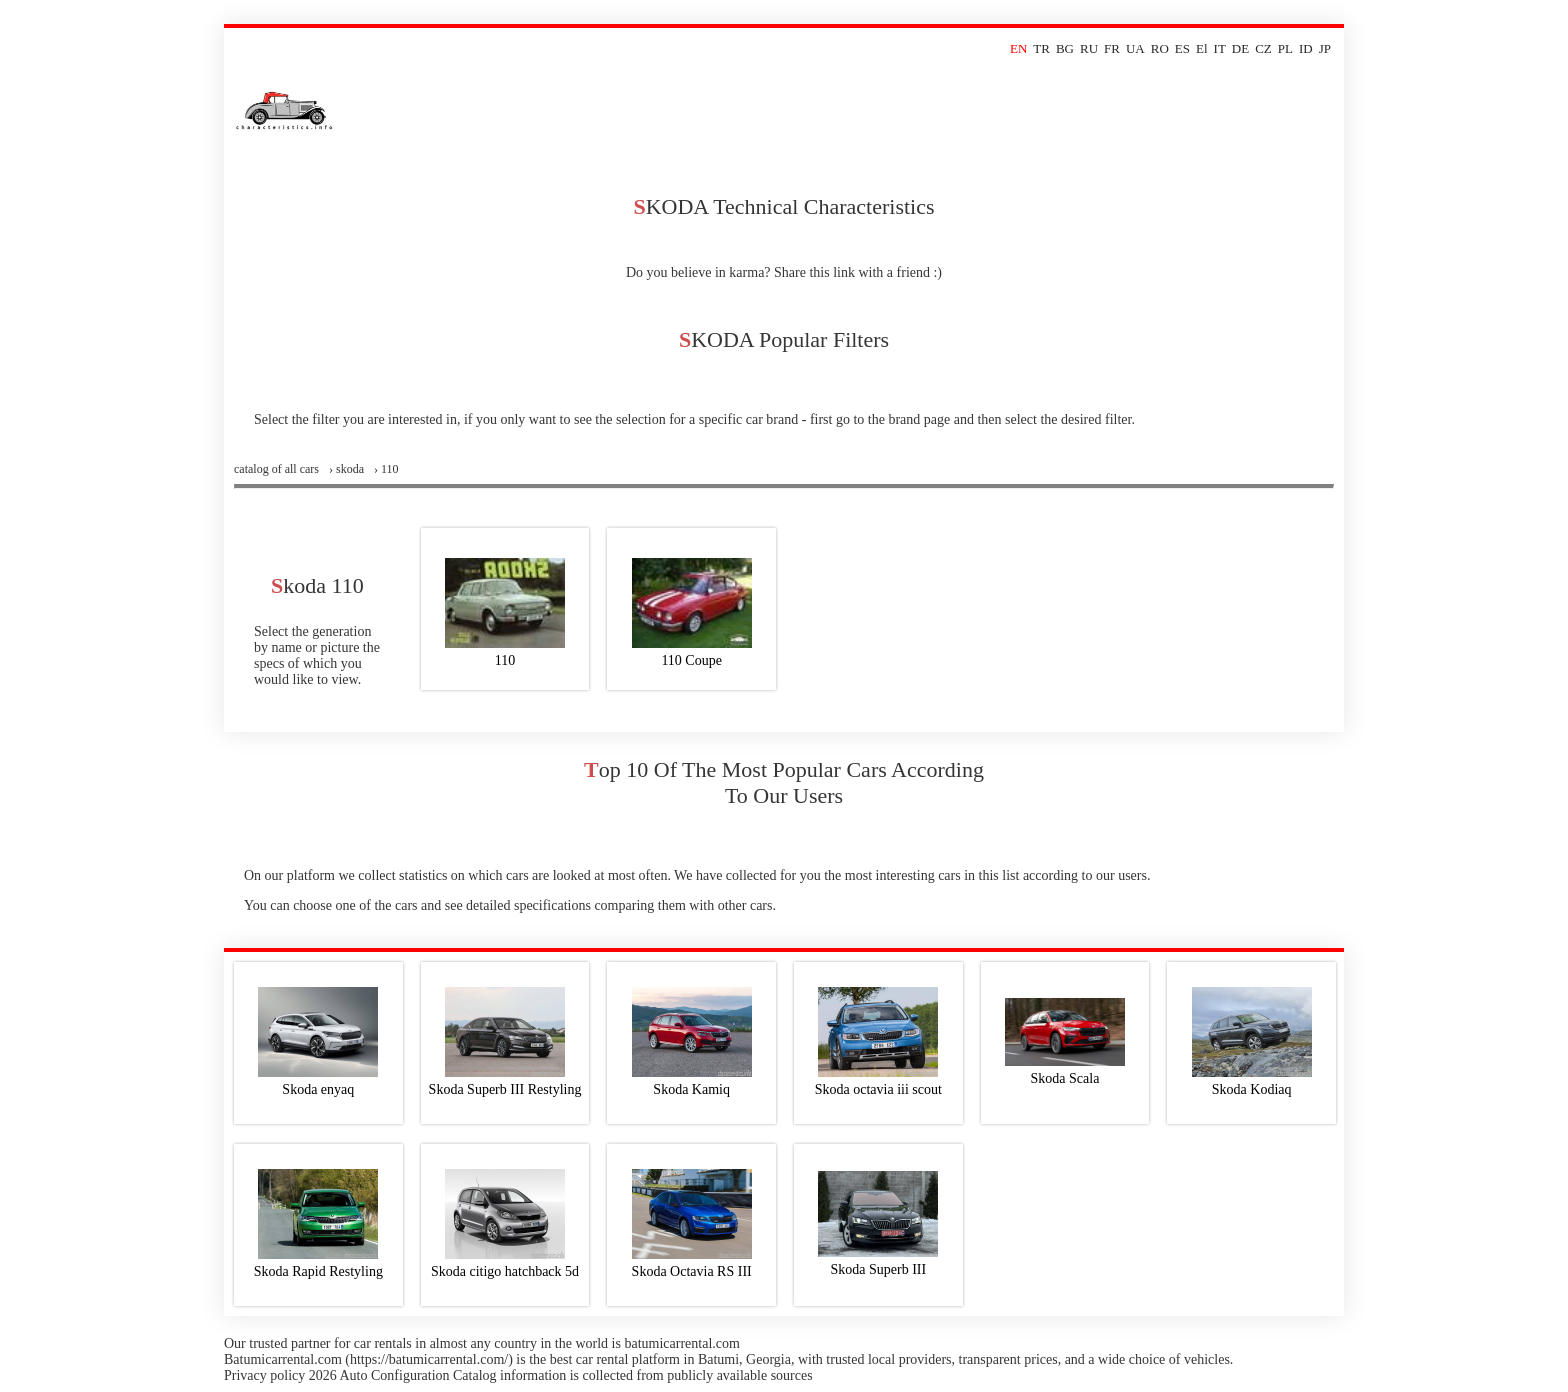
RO (1160, 48)
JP (1325, 48)
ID (1306, 48)
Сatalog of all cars (276, 469)
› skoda (346, 469)
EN (1018, 48)
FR (1112, 48)
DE (1240, 48)
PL (1285, 48)
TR (1041, 48)
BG (1065, 48)
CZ (1263, 48)
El (1202, 48)
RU (1089, 48)
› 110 (386, 469)
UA (1135, 48)
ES (1182, 48)
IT (1220, 48)
